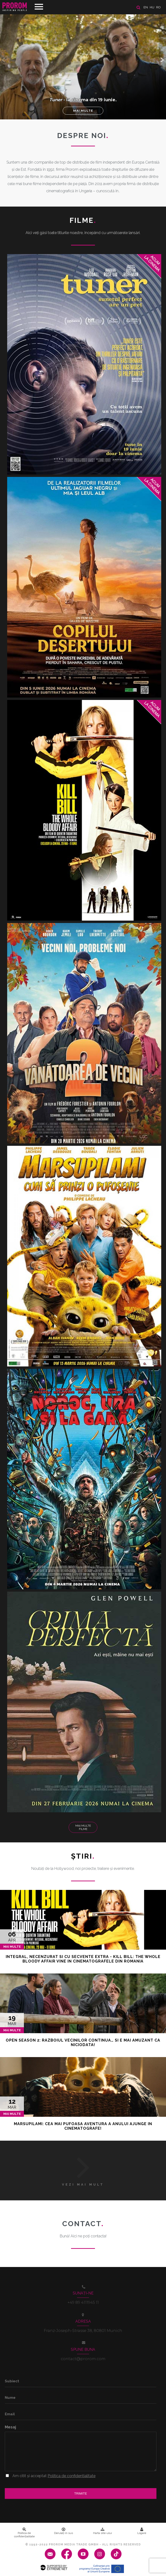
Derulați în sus (63, 2531)
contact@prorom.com (83, 2359)
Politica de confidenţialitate (24, 2533)
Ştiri (83, 1856)
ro (158, 7)
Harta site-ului (102, 2531)
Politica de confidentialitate (71, 2476)
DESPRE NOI (83, 135)
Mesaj (10, 2427)
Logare (141, 2531)
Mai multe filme (83, 1827)
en (146, 7)
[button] (162, 59)
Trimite (80, 2493)
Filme (83, 220)
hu (152, 7)
